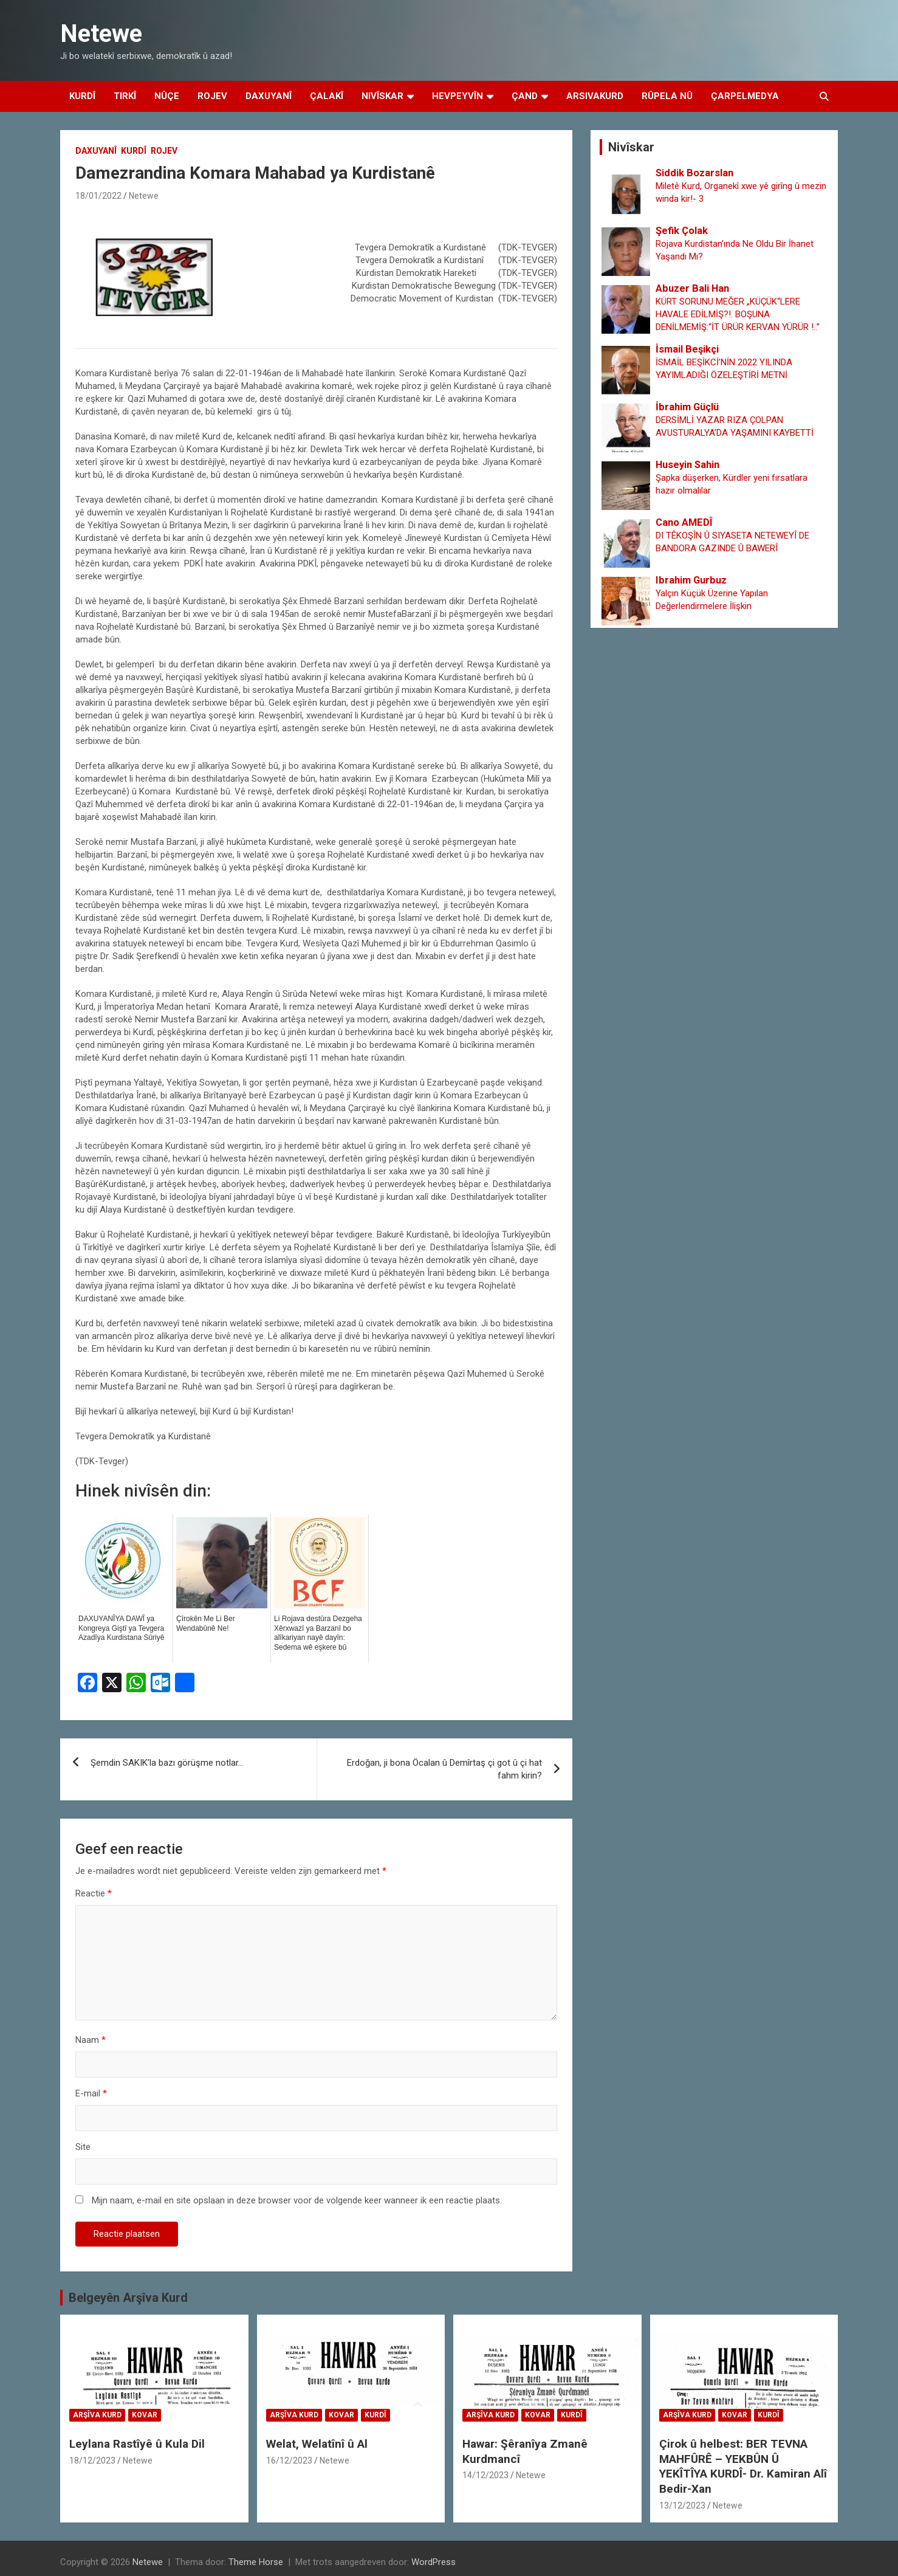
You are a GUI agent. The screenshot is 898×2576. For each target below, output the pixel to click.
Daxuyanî (268, 96)
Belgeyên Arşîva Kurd (128, 2297)
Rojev (212, 96)
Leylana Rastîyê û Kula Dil (137, 2444)
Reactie (93, 1893)
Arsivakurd (594, 96)
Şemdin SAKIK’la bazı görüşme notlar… (167, 1762)
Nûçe (166, 96)
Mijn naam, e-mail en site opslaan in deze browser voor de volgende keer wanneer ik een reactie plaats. (297, 2200)
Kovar (144, 2415)
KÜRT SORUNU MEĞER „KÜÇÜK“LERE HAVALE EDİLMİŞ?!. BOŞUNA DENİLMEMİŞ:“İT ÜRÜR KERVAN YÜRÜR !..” (738, 314)
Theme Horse (255, 2562)
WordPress (433, 2562)
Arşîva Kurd (97, 2415)
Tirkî (125, 96)
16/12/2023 (289, 2460)
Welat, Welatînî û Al (317, 2444)
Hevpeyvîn (457, 96)
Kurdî (82, 96)
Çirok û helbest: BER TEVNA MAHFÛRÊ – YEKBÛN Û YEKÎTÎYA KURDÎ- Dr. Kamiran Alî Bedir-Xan (743, 2466)
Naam (90, 2039)
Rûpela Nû (667, 96)
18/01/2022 (98, 196)
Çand (525, 96)
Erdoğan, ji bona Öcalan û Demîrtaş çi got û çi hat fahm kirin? (444, 1769)
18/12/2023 (92, 2460)
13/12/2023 (682, 2505)
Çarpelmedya (745, 96)
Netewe (101, 33)
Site (83, 2146)
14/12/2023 (485, 2475)
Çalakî (326, 96)
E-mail (91, 2093)
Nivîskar (382, 96)
